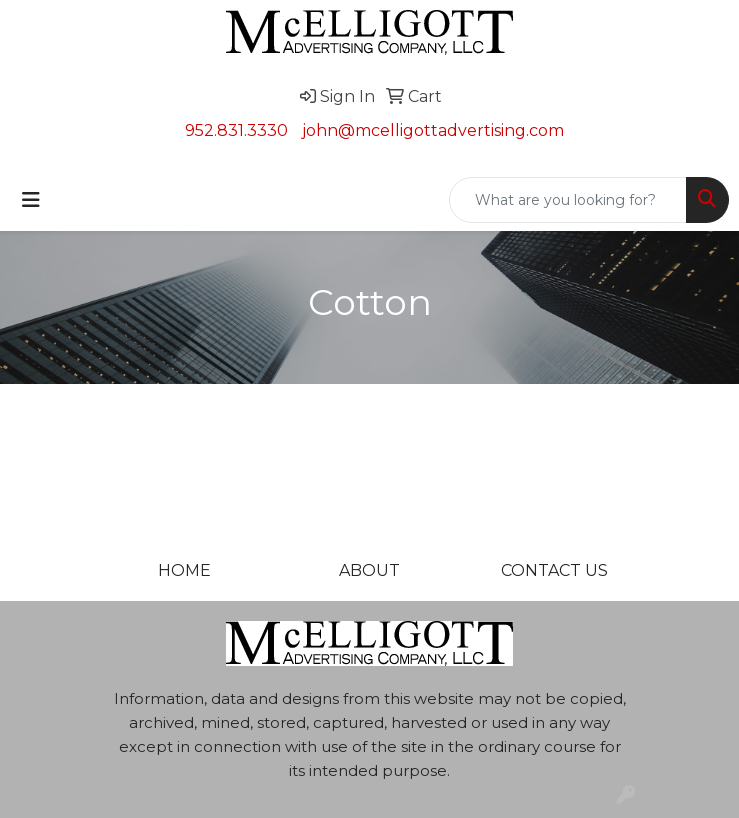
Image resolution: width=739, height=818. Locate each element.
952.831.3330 (236, 130)
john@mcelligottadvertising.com (433, 130)
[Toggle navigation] (31, 200)
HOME (184, 570)
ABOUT (369, 570)
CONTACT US (554, 570)
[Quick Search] (568, 200)
